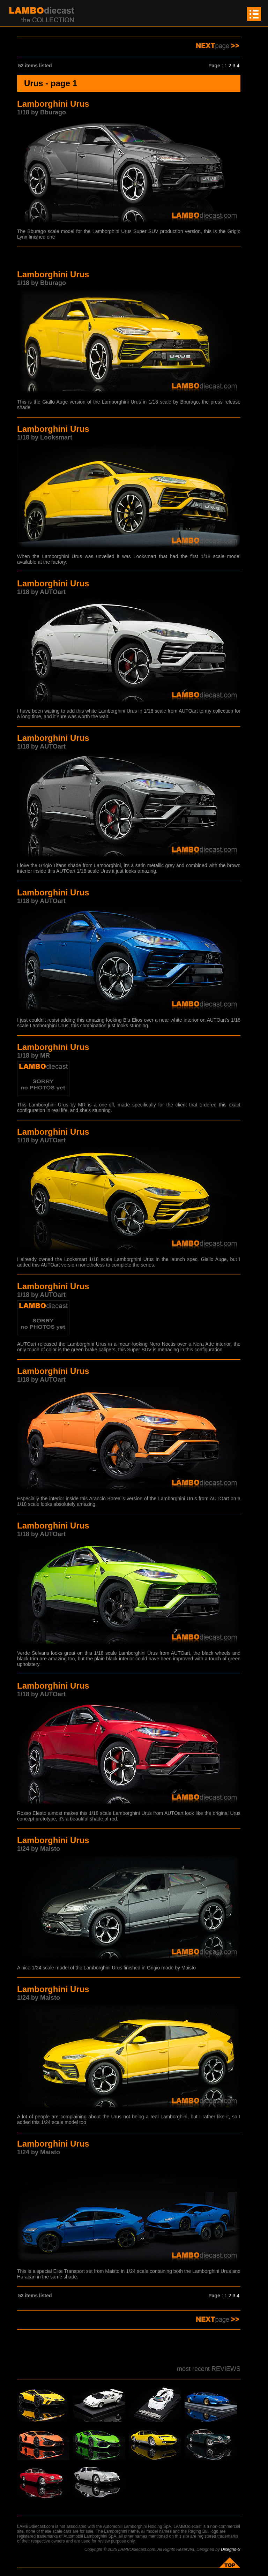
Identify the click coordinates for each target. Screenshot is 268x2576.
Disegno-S (230, 2549)
